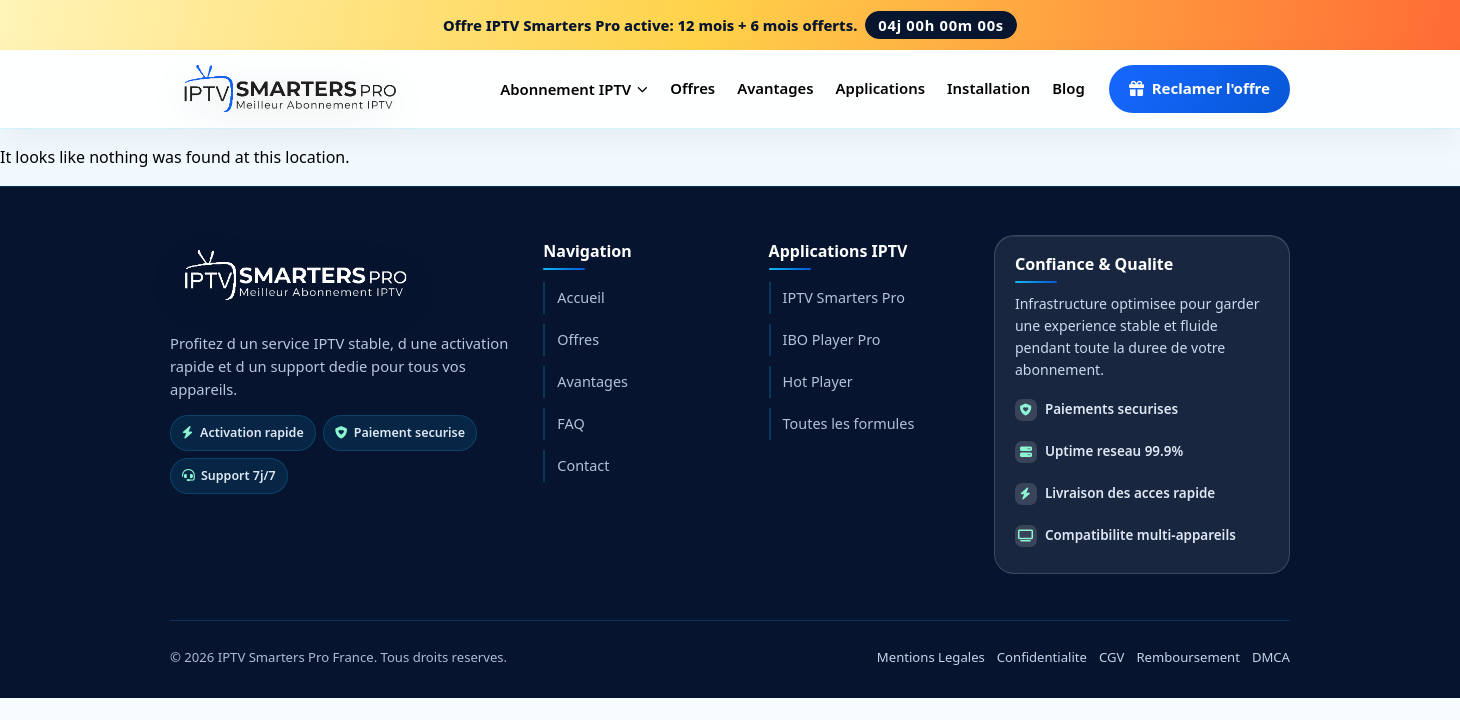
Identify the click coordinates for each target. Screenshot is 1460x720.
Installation (988, 88)
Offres (692, 88)
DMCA (1271, 657)
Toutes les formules (849, 423)
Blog (1068, 88)
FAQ (570, 423)
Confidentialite (1042, 657)
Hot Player (818, 381)
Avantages (775, 88)
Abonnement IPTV (574, 89)
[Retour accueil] (292, 275)
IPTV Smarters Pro (844, 297)
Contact (583, 465)
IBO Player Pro (832, 339)
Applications (880, 88)
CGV (1111, 657)
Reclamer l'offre (1199, 88)
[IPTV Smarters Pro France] (287, 89)
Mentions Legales (931, 657)
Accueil (580, 297)
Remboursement (1187, 657)
